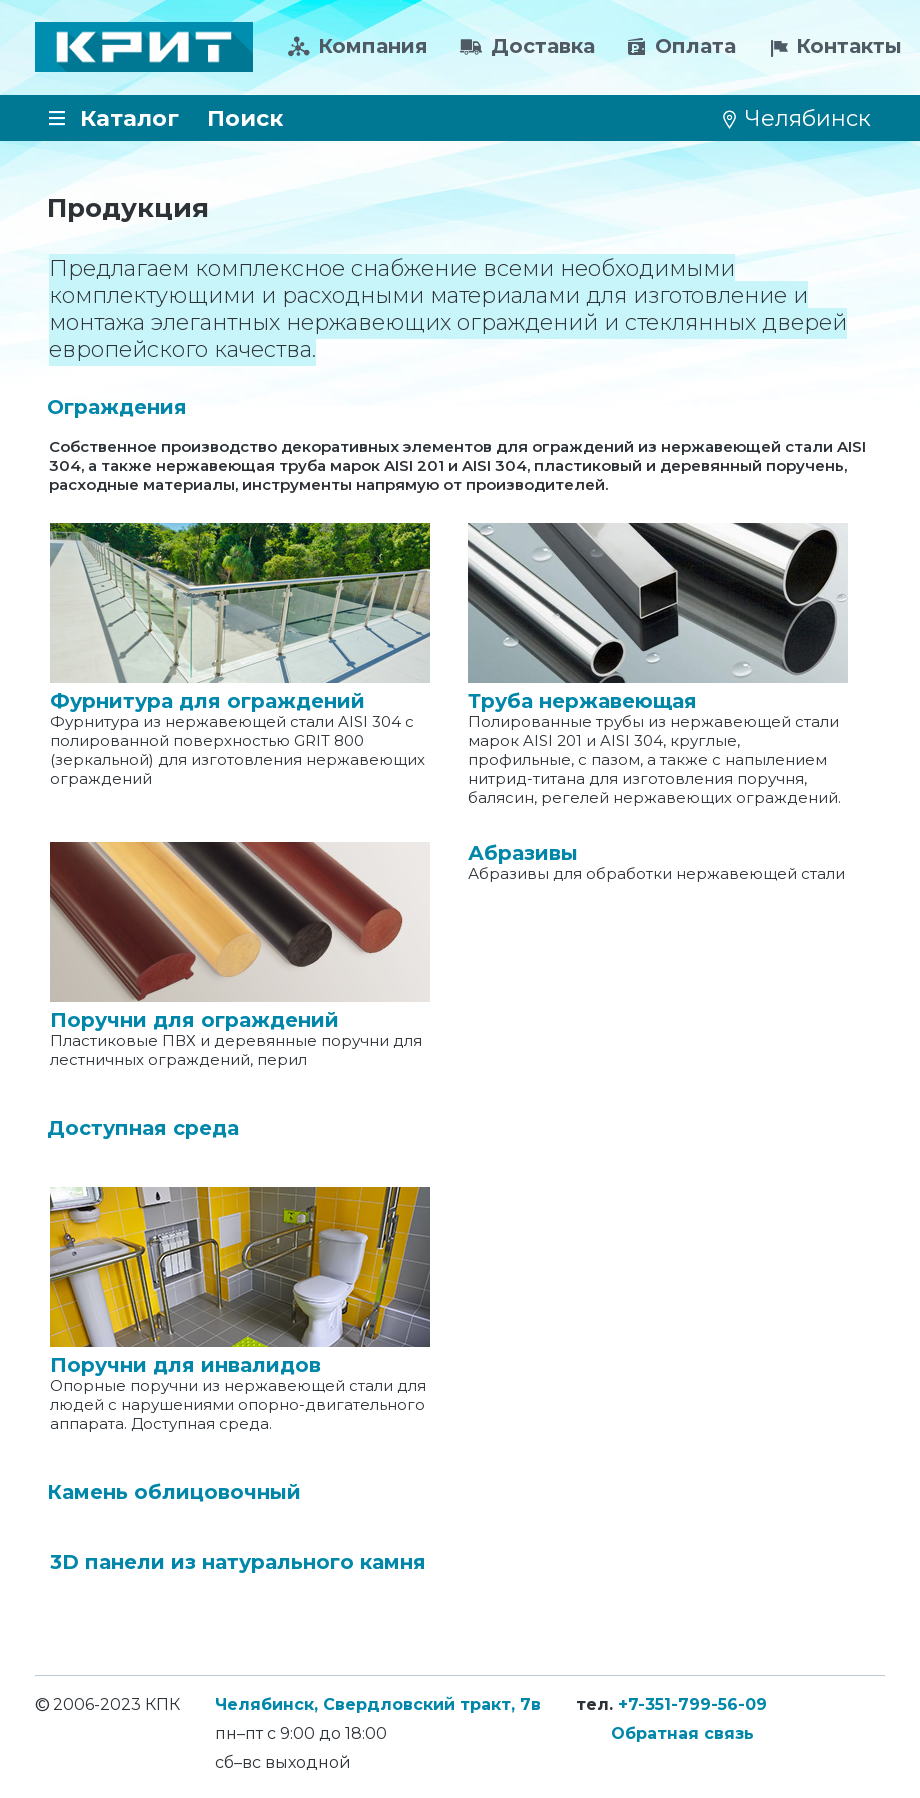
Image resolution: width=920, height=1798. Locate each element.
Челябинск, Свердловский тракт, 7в (378, 1704)
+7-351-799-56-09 (692, 1704)
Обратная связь (682, 1733)
